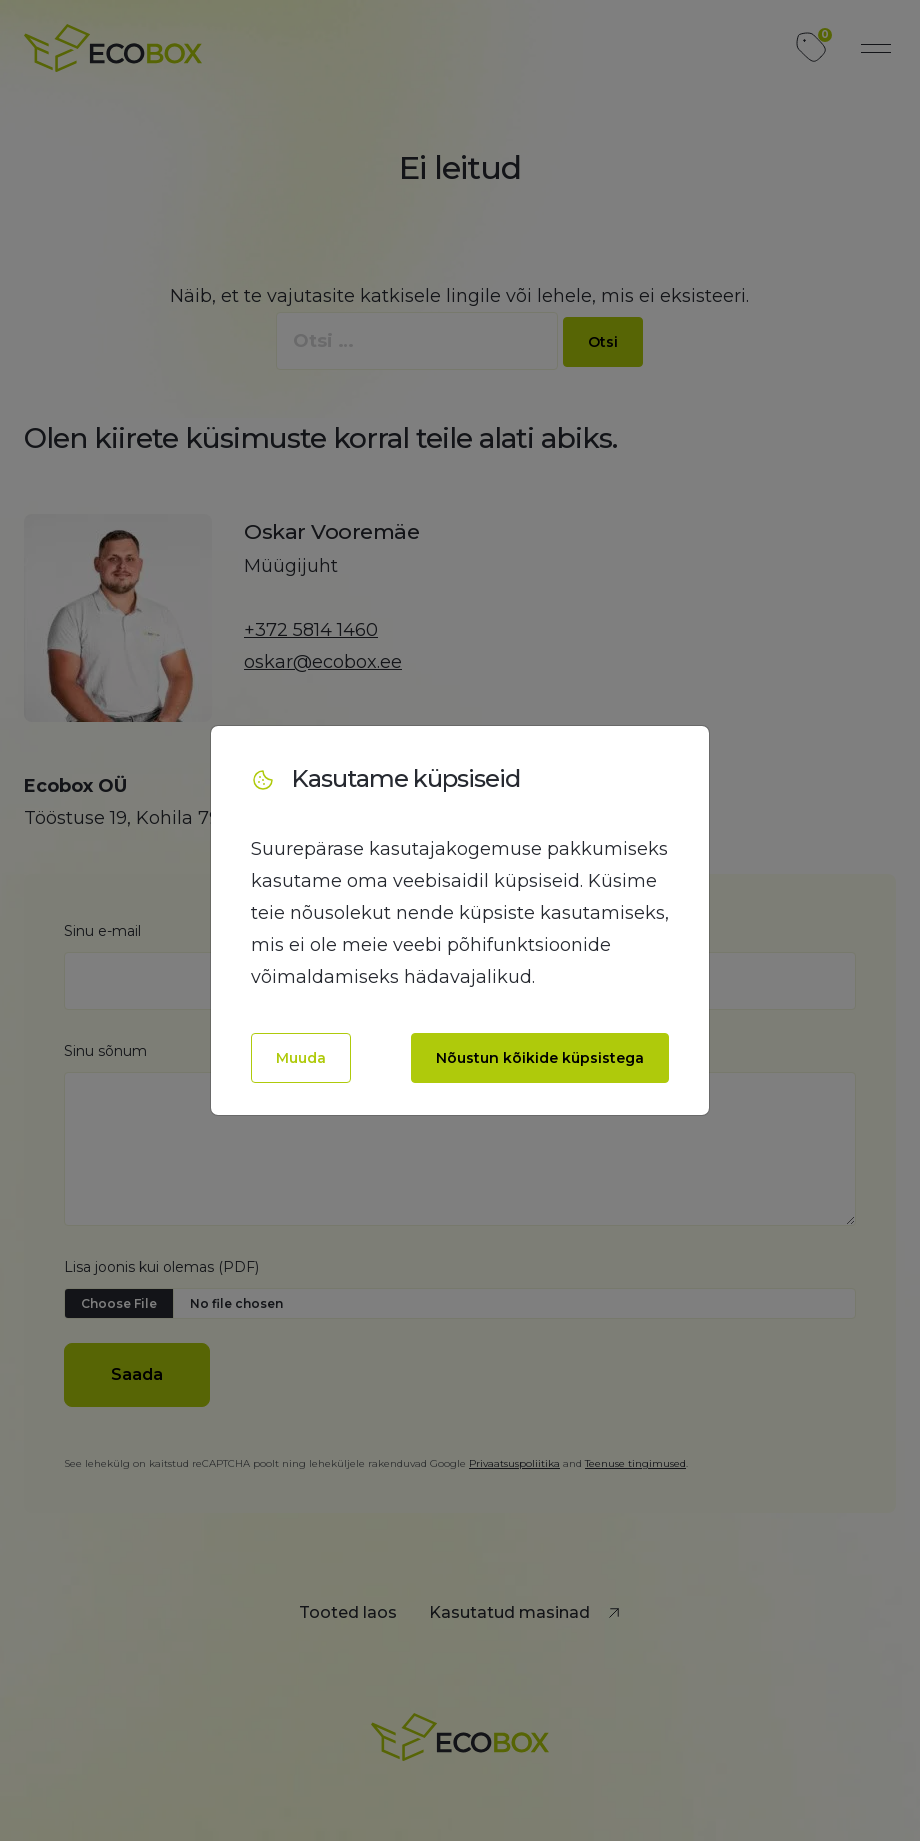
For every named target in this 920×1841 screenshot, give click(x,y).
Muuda (301, 1058)
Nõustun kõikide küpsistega (540, 1058)
